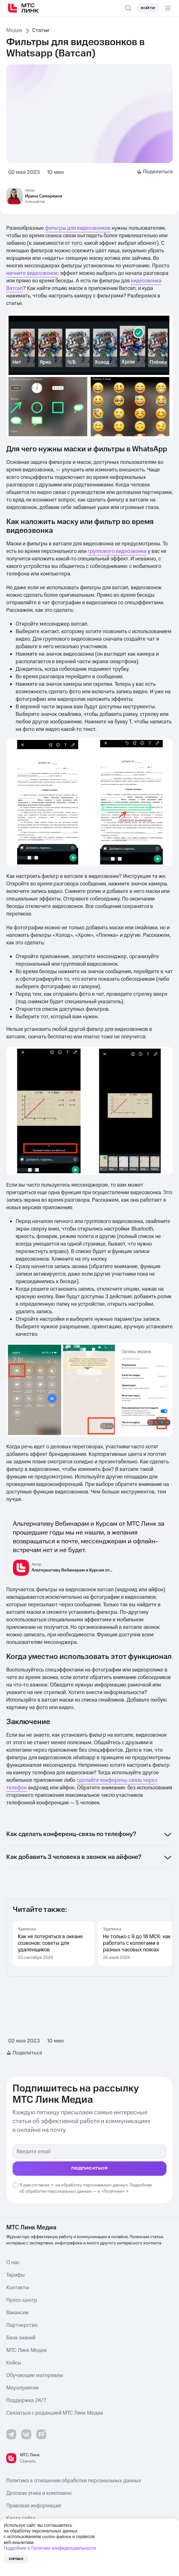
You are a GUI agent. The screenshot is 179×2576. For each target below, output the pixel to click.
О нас (12, 2262)
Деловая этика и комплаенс (39, 2493)
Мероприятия (22, 2388)
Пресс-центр (21, 2300)
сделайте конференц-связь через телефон (81, 1784)
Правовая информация (33, 2506)
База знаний (20, 2338)
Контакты (17, 2287)
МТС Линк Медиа (26, 2350)
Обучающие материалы (34, 2375)
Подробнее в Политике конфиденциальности (50, 2548)
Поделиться (158, 172)
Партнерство (22, 2325)
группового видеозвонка (117, 551)
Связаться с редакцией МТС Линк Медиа (54, 2413)
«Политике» (113, 2191)
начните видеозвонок (32, 273)
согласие (40, 2185)
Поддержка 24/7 (26, 2400)
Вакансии (17, 2312)
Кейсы (13, 2363)
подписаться (89, 2168)
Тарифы (15, 2275)
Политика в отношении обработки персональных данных (73, 2480)
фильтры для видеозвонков (77, 228)
